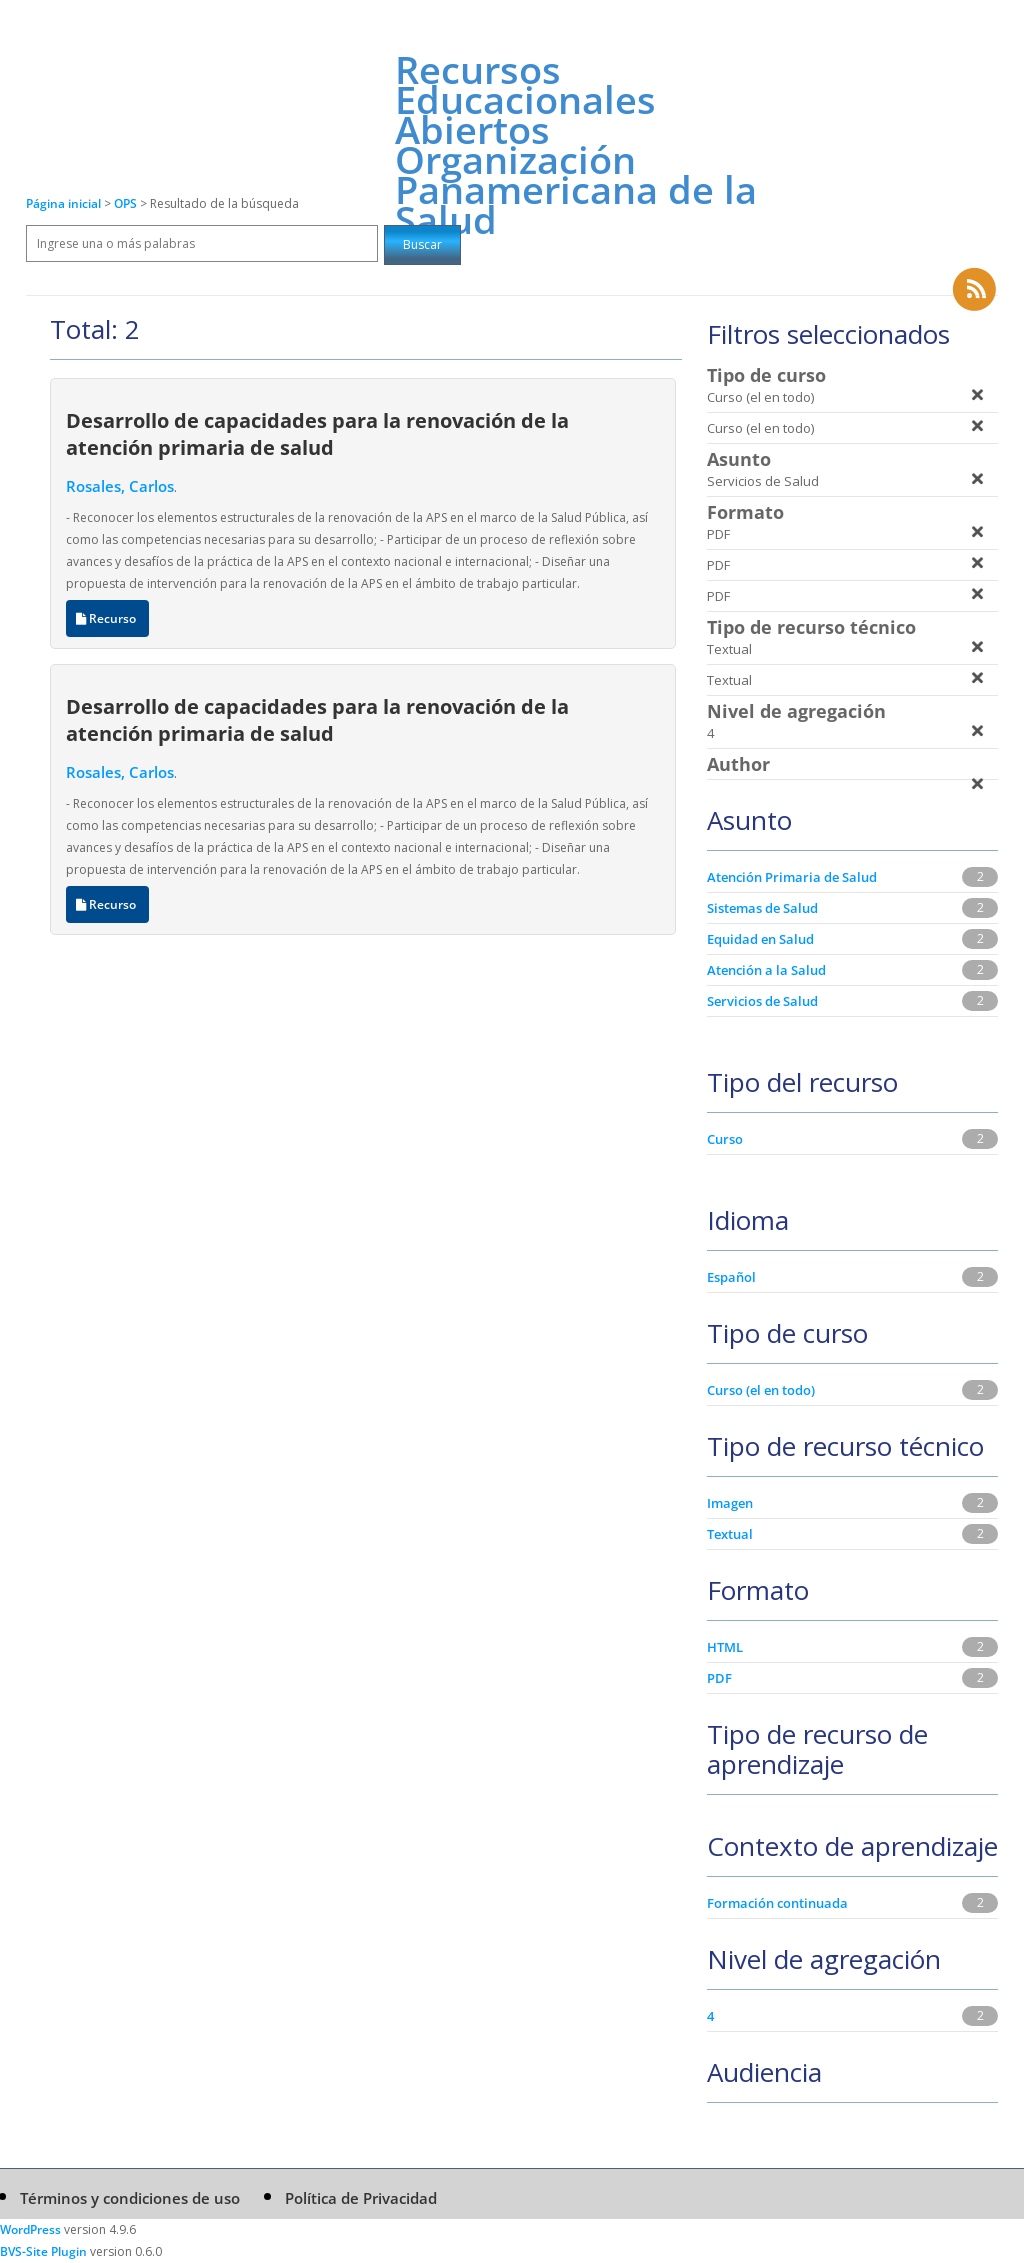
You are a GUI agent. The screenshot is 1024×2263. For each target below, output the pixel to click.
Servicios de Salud (762, 1001)
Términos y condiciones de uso (130, 2198)
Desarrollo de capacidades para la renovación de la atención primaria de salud (317, 433)
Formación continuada (777, 1903)
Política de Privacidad (361, 2198)
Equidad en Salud (760, 939)
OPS (127, 203)
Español (731, 1277)
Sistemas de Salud (762, 908)
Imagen (730, 1503)
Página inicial (63, 203)
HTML (725, 1647)
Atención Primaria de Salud (792, 877)
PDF (719, 1678)
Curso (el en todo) (761, 1390)
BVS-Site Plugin (43, 2251)
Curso (725, 1139)
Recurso (107, 618)
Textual (730, 1534)
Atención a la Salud (766, 970)
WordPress (30, 2229)
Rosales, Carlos (120, 486)
